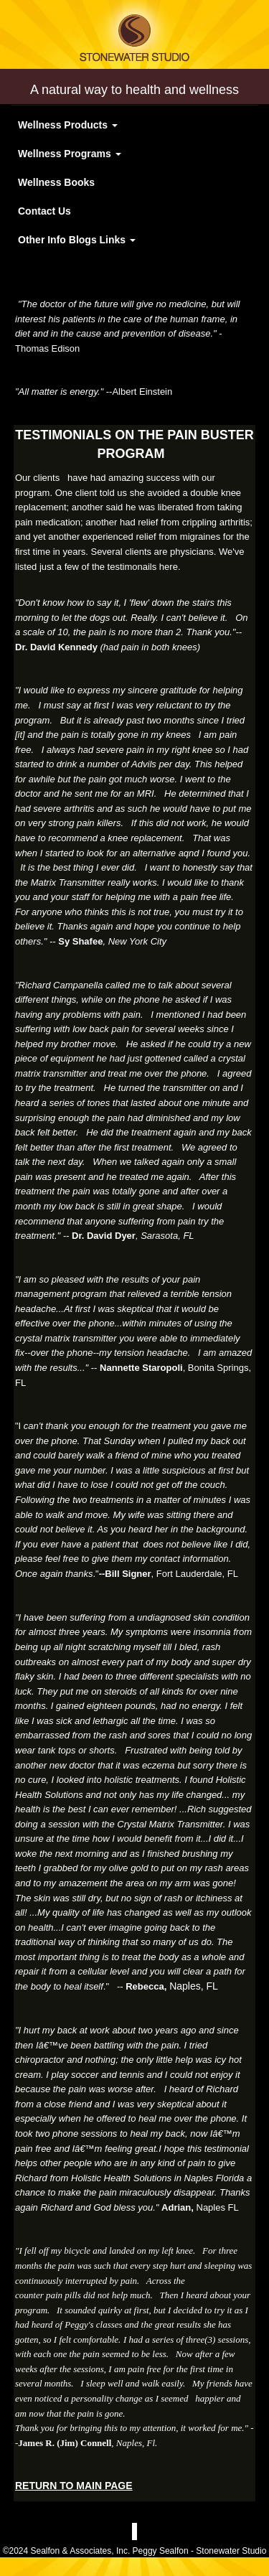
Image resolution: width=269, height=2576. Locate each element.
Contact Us (44, 211)
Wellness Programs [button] (69, 153)
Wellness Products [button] (68, 125)
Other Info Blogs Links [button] (77, 239)
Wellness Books (56, 182)
